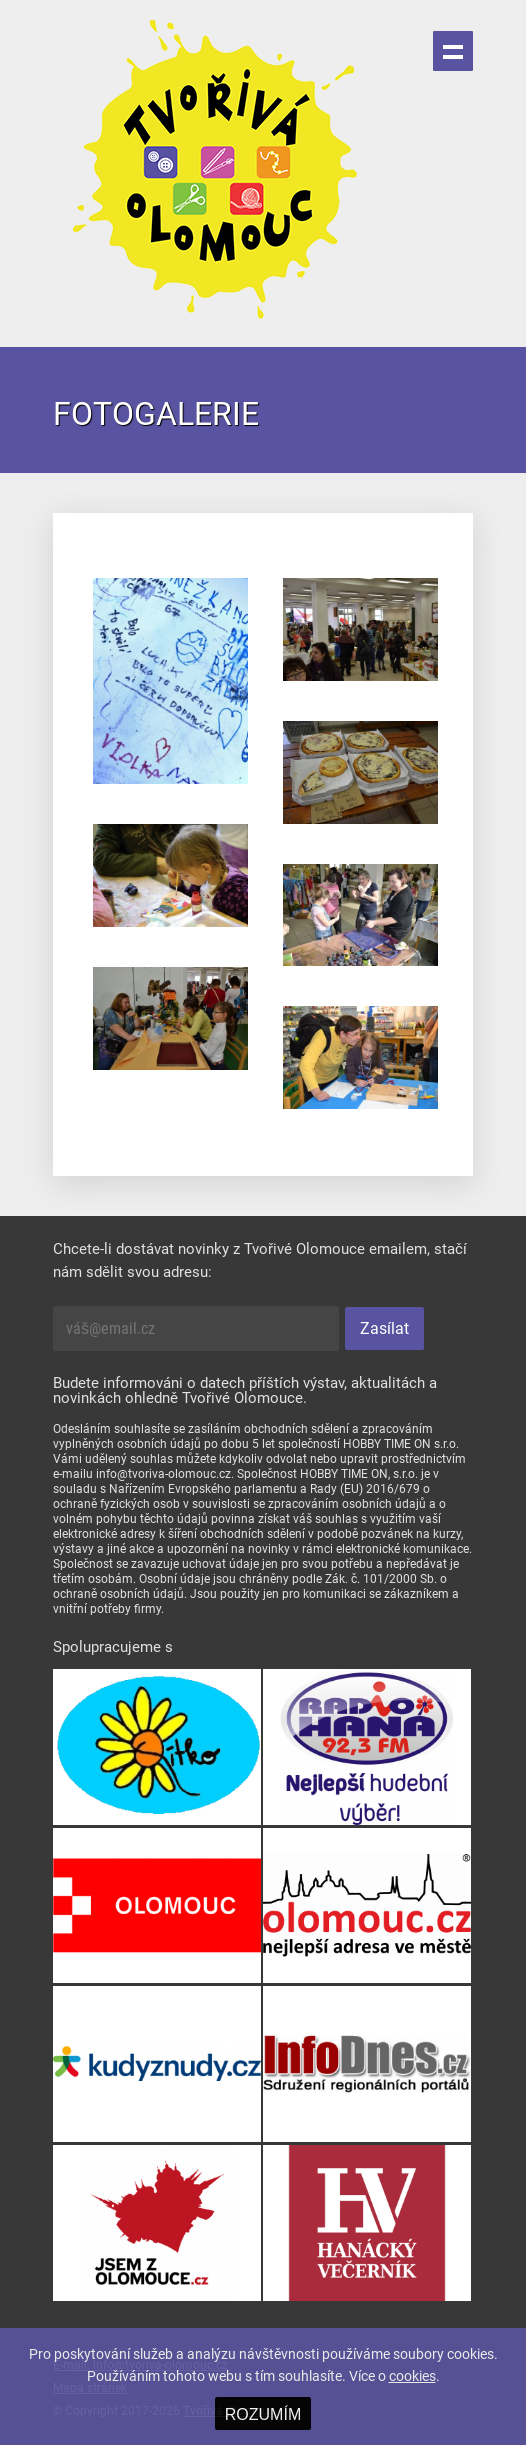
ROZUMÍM (263, 2414)
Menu (453, 51)
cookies (412, 2376)
